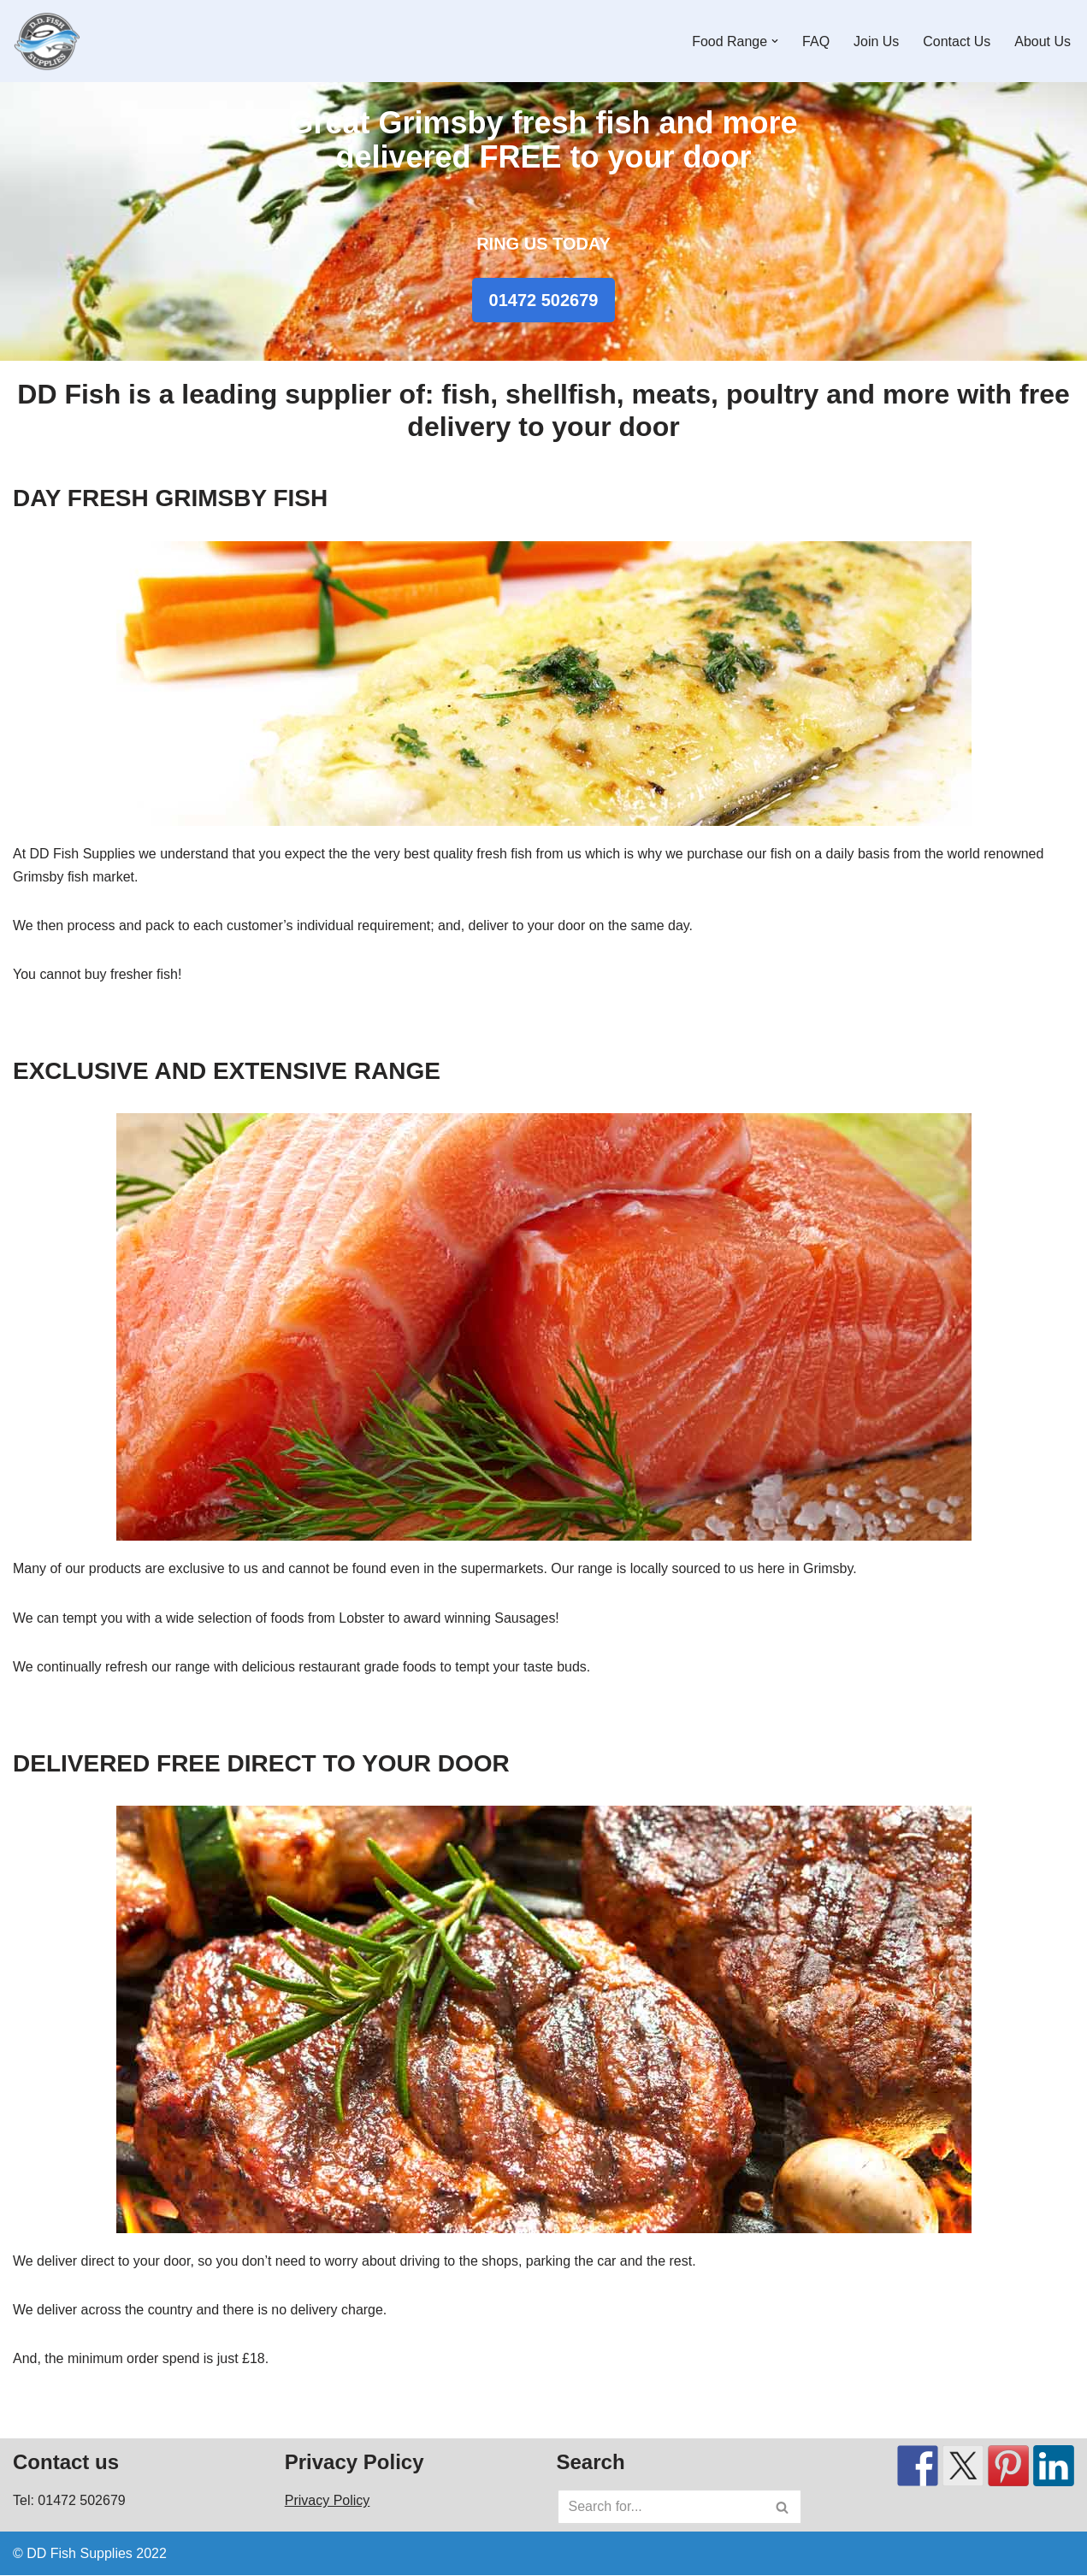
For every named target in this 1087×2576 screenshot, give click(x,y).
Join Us (876, 41)
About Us (1042, 41)
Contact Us (956, 41)
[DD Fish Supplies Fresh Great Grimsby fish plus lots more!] (47, 41)
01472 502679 (544, 300)
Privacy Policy (327, 2501)
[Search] (661, 2508)
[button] (774, 41)
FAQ (816, 41)
